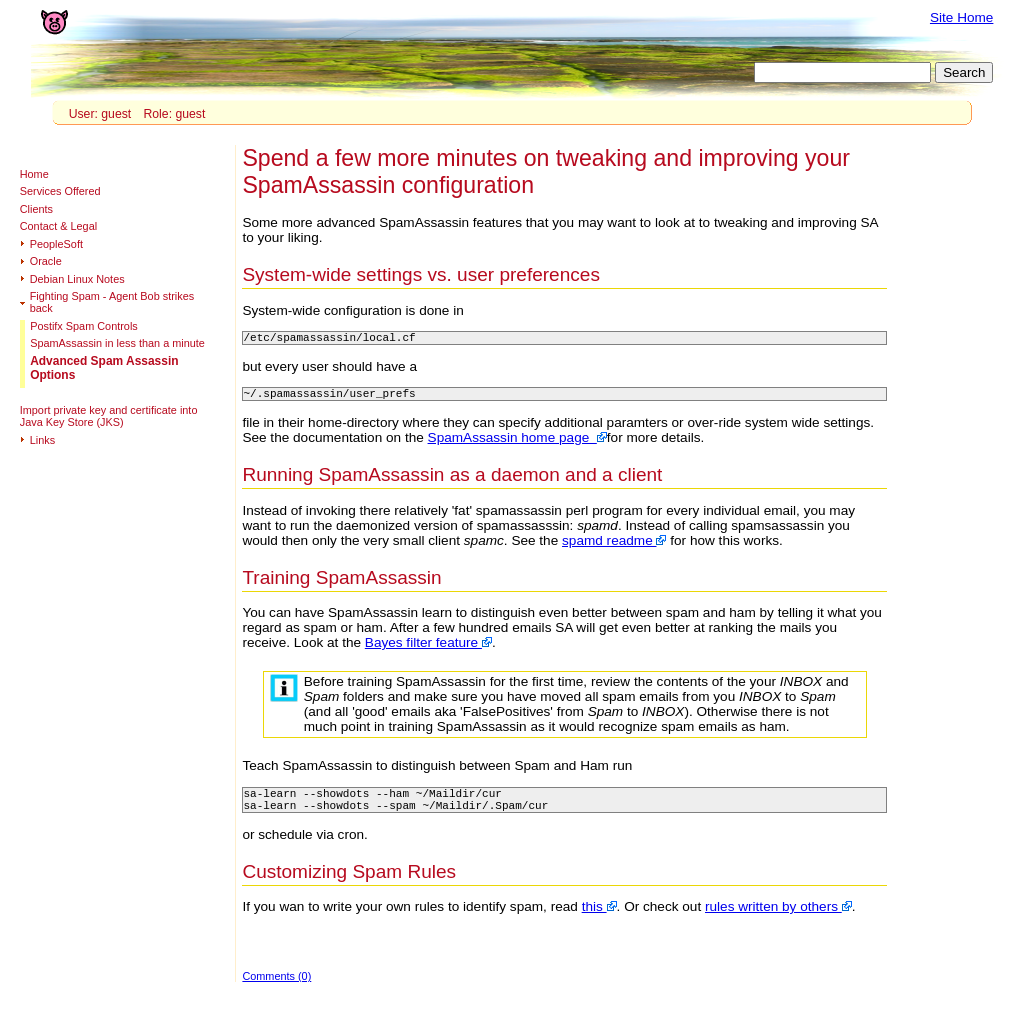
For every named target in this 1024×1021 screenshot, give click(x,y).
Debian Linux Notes (77, 279)
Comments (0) (276, 988)
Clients (36, 209)
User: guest (100, 114)
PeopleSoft (56, 244)
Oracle (46, 261)
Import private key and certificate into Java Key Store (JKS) (109, 416)
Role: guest (174, 114)
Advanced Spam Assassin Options (104, 368)
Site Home (961, 17)
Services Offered (60, 191)
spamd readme (614, 546)
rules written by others (778, 918)
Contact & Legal (58, 226)
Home (34, 174)
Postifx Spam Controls (84, 326)
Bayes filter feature (428, 648)
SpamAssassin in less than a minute (117, 343)
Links (42, 440)
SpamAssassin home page (517, 443)
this (599, 918)
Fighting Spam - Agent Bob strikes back (112, 302)
